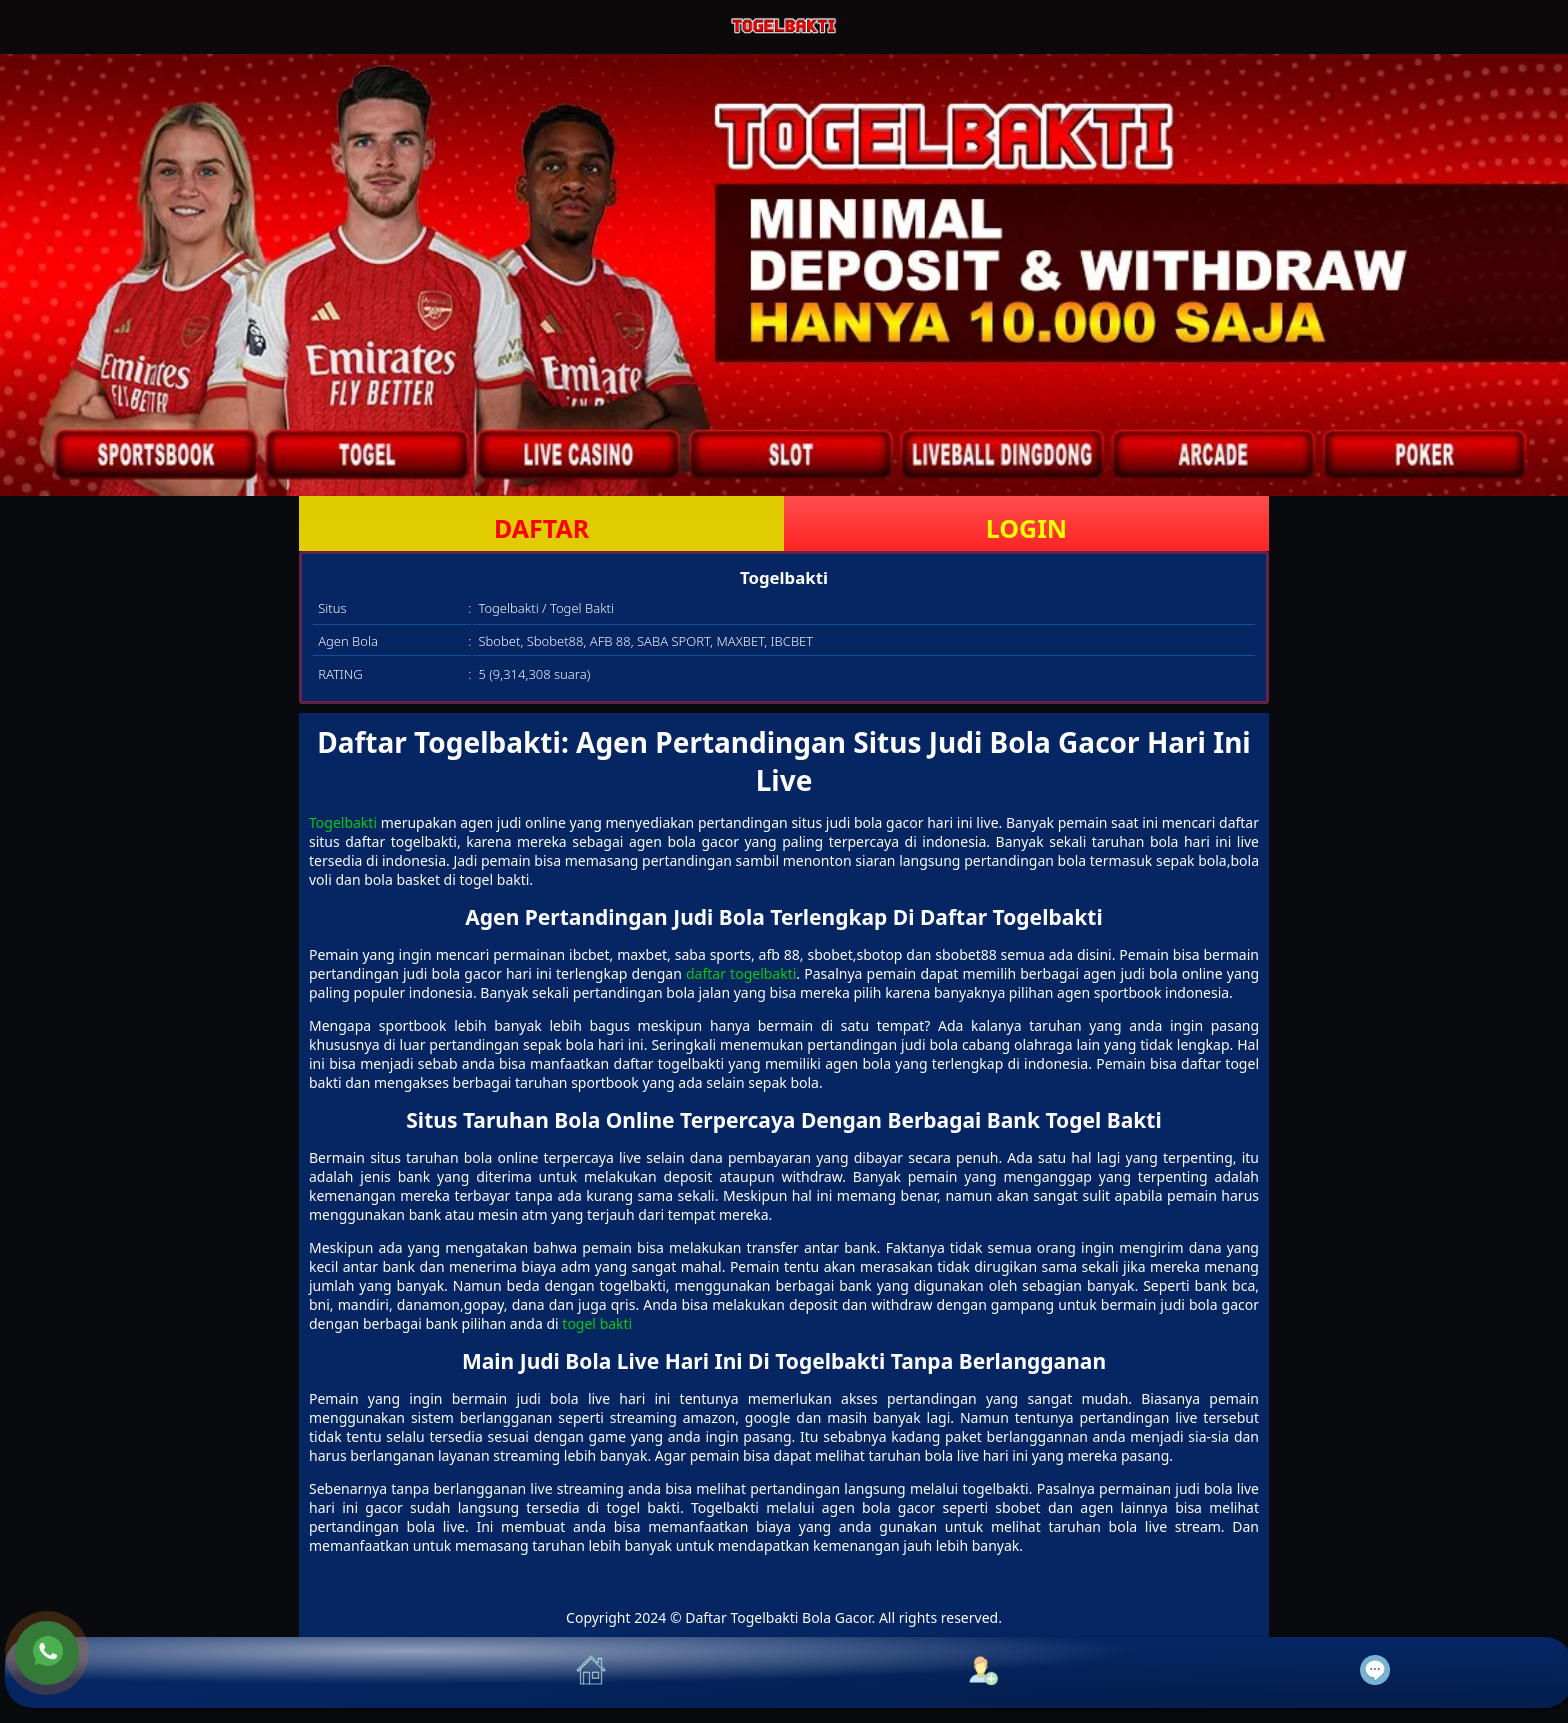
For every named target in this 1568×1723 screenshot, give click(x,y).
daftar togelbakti (741, 973)
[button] (201, 1672)
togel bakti (597, 1323)
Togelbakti (343, 822)
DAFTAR (541, 528)
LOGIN (1026, 528)
